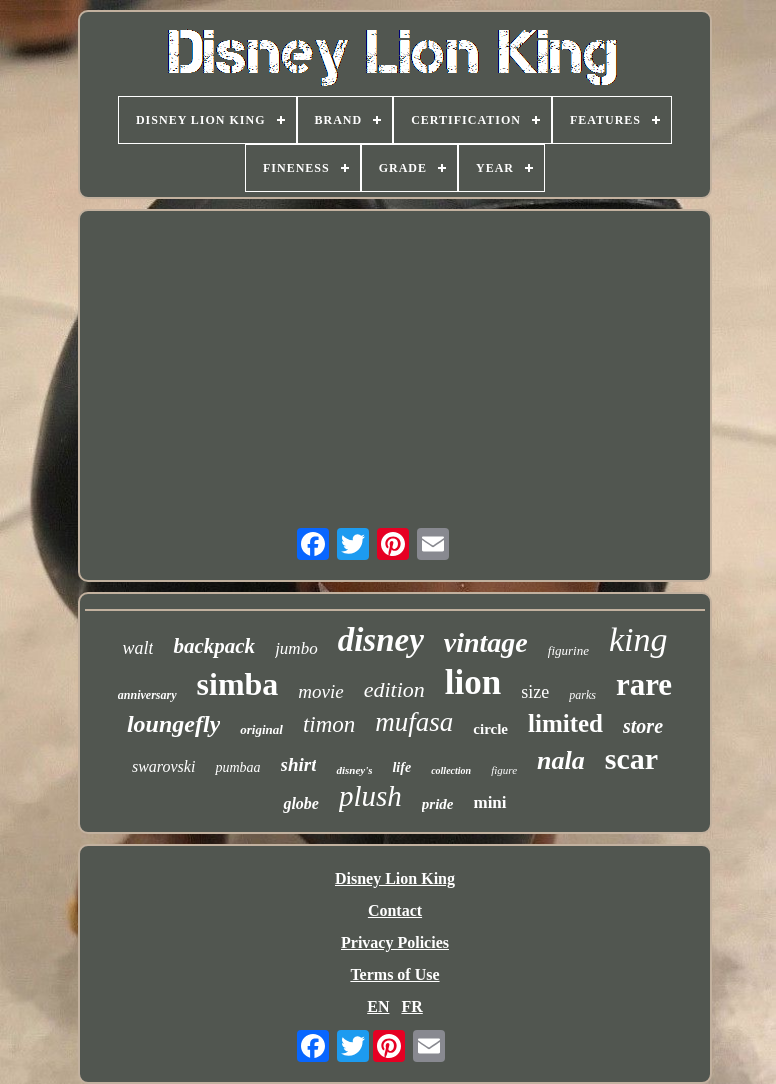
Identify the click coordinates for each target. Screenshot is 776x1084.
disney (381, 640)
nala (561, 760)
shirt (299, 764)
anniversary (147, 695)
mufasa (414, 722)
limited (565, 723)
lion (473, 682)
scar (631, 758)
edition (394, 689)
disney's (354, 770)
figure (504, 770)
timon (329, 724)
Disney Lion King (395, 878)
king (638, 639)
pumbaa (237, 767)
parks (582, 695)
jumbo (296, 648)
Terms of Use (394, 974)
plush (370, 796)
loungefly (173, 724)
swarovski (163, 766)
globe (301, 803)
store (643, 726)
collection (451, 770)
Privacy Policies (395, 942)
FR (411, 1006)
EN (378, 1006)
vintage (486, 642)
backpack (214, 646)
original (261, 729)
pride (438, 804)
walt (137, 648)
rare (644, 684)
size (535, 692)
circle (490, 729)
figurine (568, 650)
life (401, 767)
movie (320, 691)
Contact (395, 910)
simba (238, 684)
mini (489, 802)
